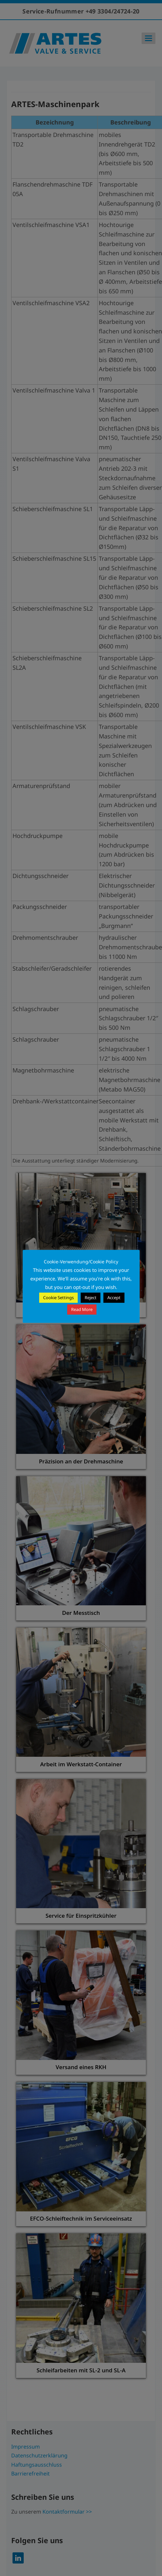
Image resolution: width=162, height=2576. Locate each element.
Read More (82, 1309)
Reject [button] (90, 1297)
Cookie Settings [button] (58, 1297)
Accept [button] (114, 1297)
